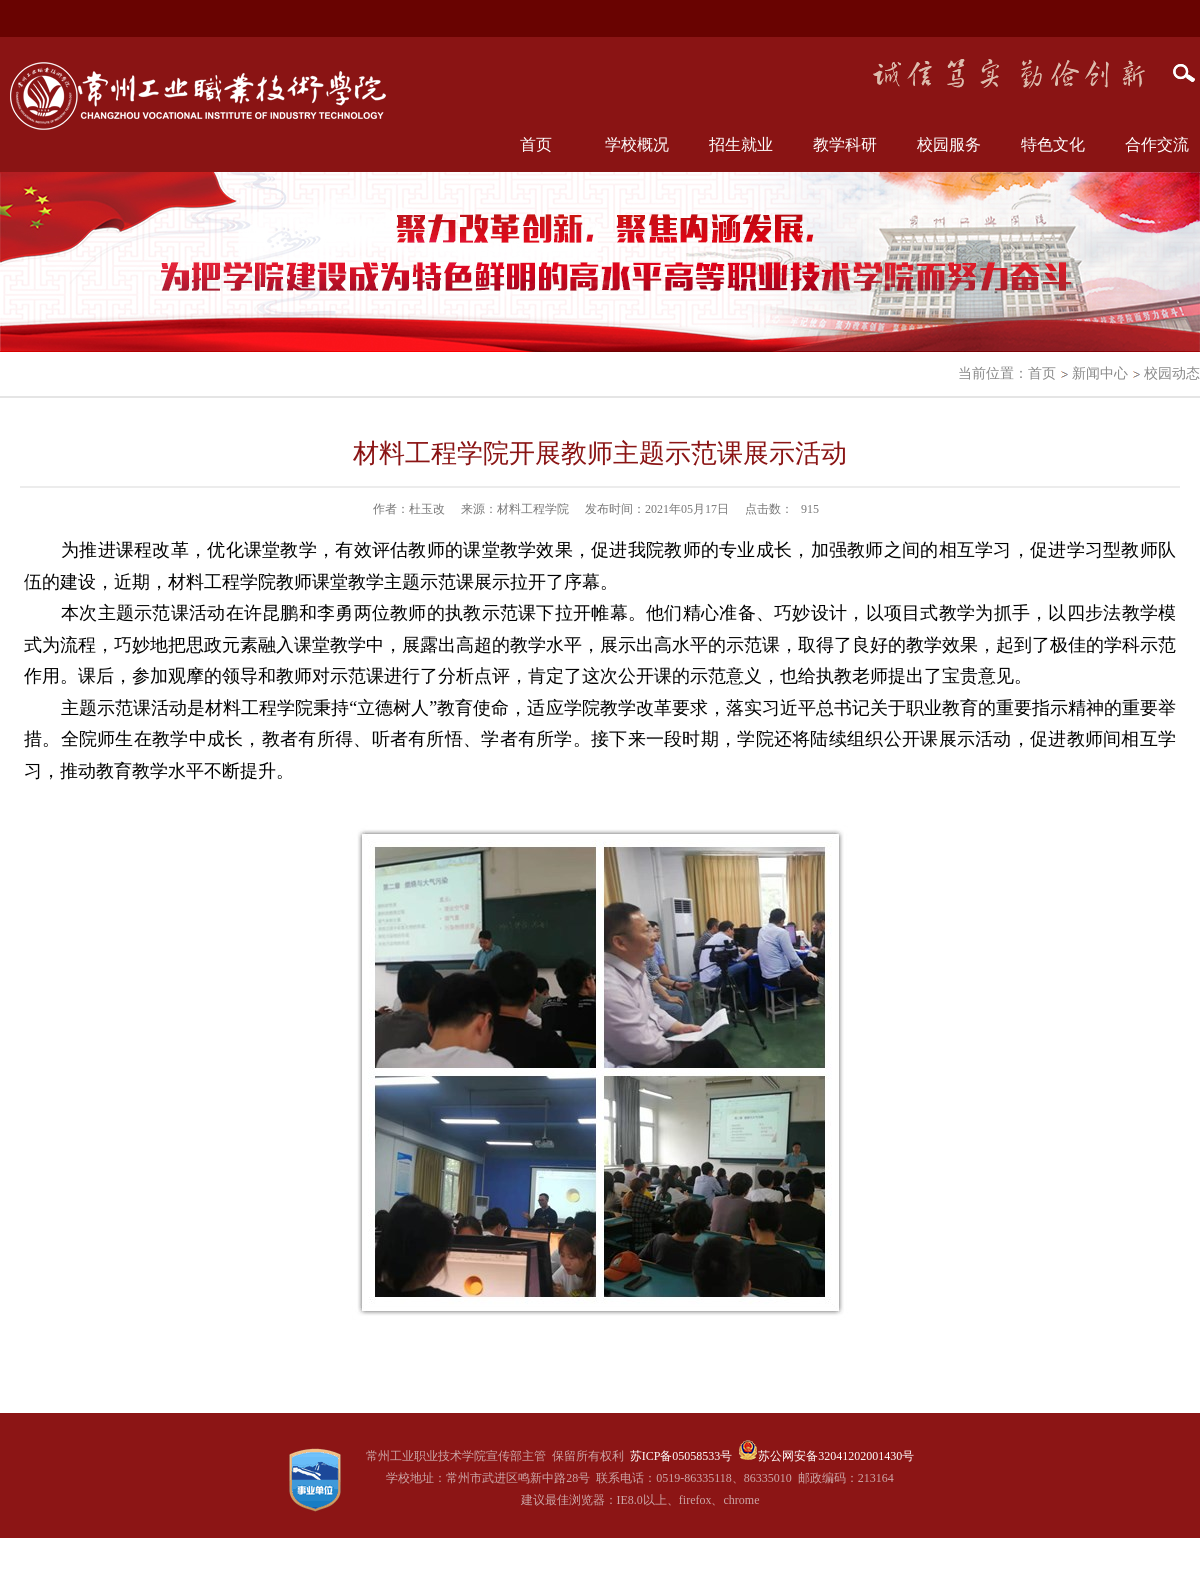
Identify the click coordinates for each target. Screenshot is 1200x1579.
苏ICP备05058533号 (681, 1456)
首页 (536, 144)
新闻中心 (1100, 373)
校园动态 (1172, 373)
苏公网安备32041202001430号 (836, 1456)
